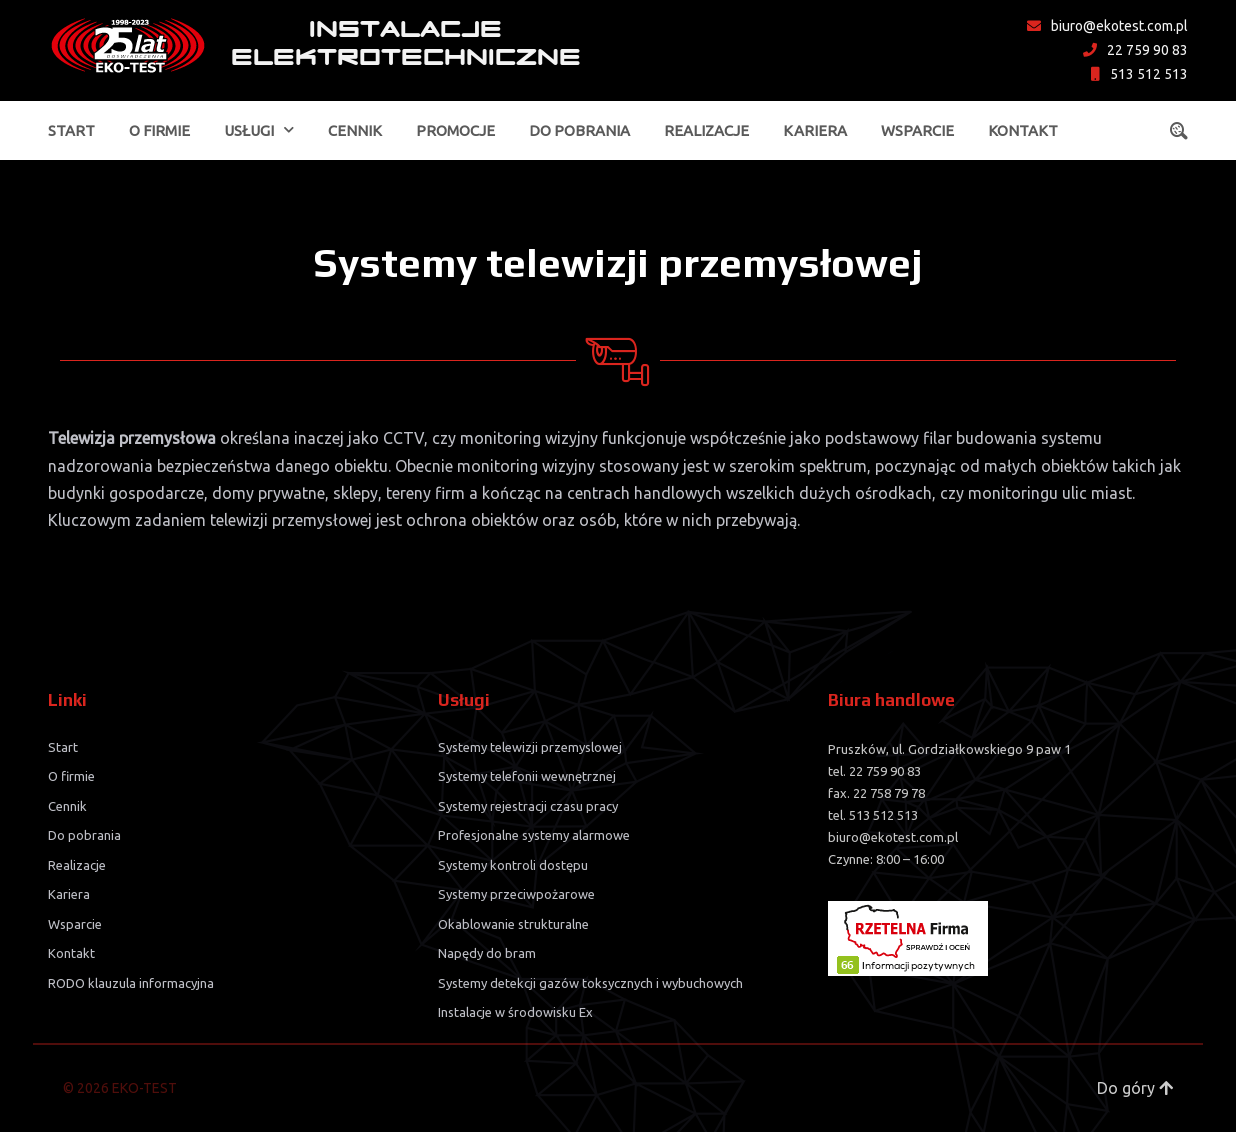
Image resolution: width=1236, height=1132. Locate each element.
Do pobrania (579, 130)
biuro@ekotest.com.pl (1107, 26)
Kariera (815, 130)
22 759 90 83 (1135, 50)
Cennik (355, 130)
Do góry (1135, 1088)
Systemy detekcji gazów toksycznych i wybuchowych (590, 983)
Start (71, 130)
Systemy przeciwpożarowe (516, 894)
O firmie (159, 130)
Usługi (249, 130)
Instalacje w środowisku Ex (515, 1012)
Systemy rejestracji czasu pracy (528, 806)
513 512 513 (1139, 74)
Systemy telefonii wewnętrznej (527, 776)
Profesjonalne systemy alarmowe (534, 835)
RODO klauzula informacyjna (131, 983)
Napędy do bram (487, 953)
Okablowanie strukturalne (513, 924)
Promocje (455, 130)
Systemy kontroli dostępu (513, 865)
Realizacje (706, 130)
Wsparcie (917, 130)
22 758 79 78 (889, 793)
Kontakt (1023, 130)
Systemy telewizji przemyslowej (530, 747)
